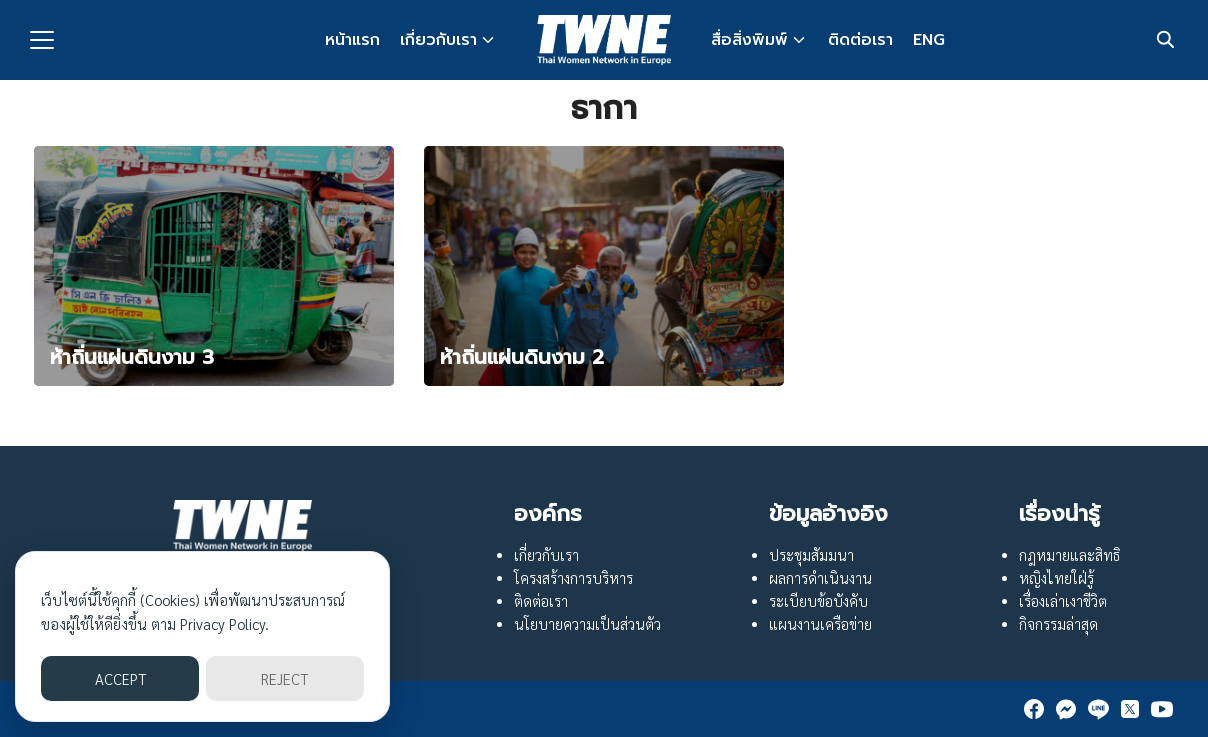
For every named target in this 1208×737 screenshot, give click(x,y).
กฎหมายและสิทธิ (1069, 555)
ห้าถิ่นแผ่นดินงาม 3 (132, 357)
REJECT (284, 678)
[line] (1098, 709)
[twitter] (1130, 709)
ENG (929, 40)
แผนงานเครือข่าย (820, 624)
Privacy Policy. (224, 623)
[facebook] (1034, 709)
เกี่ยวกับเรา (438, 40)
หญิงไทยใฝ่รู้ (1056, 578)
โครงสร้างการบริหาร (573, 578)
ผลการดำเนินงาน (820, 578)
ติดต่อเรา (860, 40)
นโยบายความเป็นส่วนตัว (587, 624)
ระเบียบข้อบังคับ (818, 601)
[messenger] (1066, 709)
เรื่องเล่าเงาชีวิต (1063, 601)
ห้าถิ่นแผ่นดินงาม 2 (522, 357)
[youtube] (1162, 709)
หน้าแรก (352, 40)
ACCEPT (120, 678)
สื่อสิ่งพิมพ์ (749, 40)
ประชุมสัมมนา (811, 555)
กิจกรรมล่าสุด (1058, 624)
